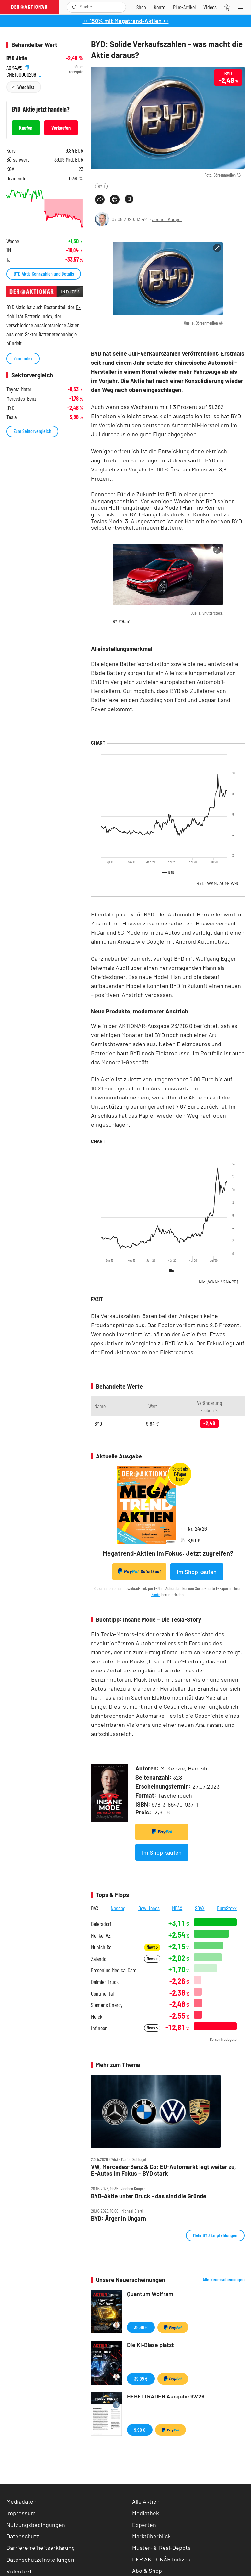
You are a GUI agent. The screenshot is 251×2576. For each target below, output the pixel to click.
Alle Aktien (146, 2501)
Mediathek (145, 2512)
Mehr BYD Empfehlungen (215, 2235)
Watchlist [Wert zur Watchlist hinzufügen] (25, 87)
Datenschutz (22, 2535)
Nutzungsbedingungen (35, 2524)
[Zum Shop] (141, 7)
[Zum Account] (159, 7)
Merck (96, 2016)
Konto (155, 1594)
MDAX (177, 1907)
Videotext (19, 2571)
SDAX (200, 1907)
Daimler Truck (105, 1981)
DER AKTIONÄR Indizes (161, 2559)
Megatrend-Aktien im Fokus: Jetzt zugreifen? (168, 1553)
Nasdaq (118, 1907)
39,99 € (141, 2327)
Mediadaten (21, 2501)
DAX (94, 1907)
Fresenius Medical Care (113, 1970)
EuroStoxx (227, 1907)
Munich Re (101, 1947)
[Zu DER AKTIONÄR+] (184, 7)
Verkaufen (61, 127)
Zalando (98, 1958)
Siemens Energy (107, 2004)
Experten (144, 2524)
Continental (102, 1993)
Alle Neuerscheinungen (224, 2279)
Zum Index (23, 358)
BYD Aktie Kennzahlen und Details (44, 273)
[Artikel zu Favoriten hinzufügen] (129, 199)
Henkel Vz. (101, 1935)
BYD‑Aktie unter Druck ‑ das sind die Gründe (148, 2196)
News (152, 1947)
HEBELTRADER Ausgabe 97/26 (166, 2396)
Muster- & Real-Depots (161, 2547)
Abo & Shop (147, 2570)
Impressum (21, 2512)
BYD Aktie (16, 58)
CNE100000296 (24, 73)
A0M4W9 (17, 67)
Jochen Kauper (167, 219)
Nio (218, 1281)
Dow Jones (149, 1907)
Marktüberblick (151, 2535)
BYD (101, 186)
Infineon (99, 2028)
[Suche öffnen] (75, 7)
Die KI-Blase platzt (150, 2344)
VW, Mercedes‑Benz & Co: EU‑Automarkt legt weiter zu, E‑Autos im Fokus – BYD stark (163, 2170)
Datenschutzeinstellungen (40, 2559)
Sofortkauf (139, 1571)
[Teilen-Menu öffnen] (100, 199)
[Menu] (242, 7)
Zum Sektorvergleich (32, 431)
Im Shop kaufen (197, 1571)
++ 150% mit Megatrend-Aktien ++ (126, 20)
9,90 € (139, 2430)
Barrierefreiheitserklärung (40, 2547)
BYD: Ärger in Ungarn (118, 2218)
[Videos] (210, 7)
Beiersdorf (101, 1924)
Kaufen (25, 127)
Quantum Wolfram (150, 2293)
